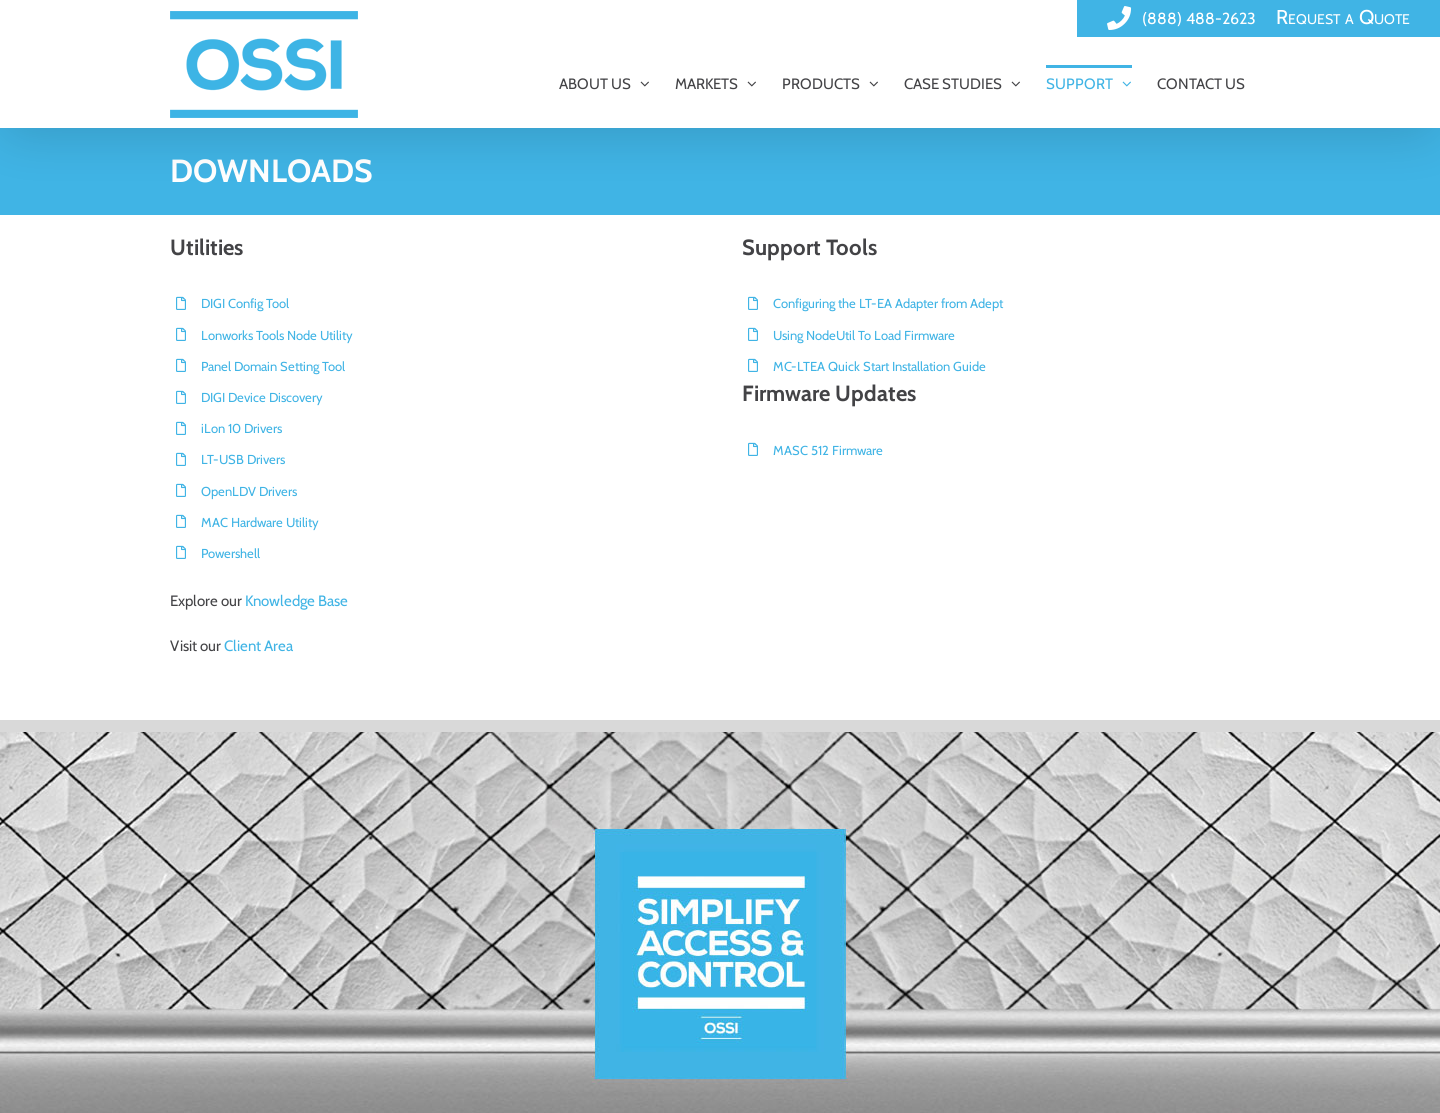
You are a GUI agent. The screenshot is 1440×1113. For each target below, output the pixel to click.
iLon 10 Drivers (241, 428)
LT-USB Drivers (243, 459)
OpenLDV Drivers (249, 491)
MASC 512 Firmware (828, 450)
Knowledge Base (296, 601)
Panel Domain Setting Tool (273, 366)
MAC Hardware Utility (260, 522)
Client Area (258, 646)
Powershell (230, 553)
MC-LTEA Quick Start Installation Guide (879, 366)
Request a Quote (1343, 17)
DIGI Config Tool (245, 303)
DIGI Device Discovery (262, 397)
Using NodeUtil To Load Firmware (864, 335)
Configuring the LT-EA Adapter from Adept (888, 303)
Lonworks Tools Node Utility (277, 335)
